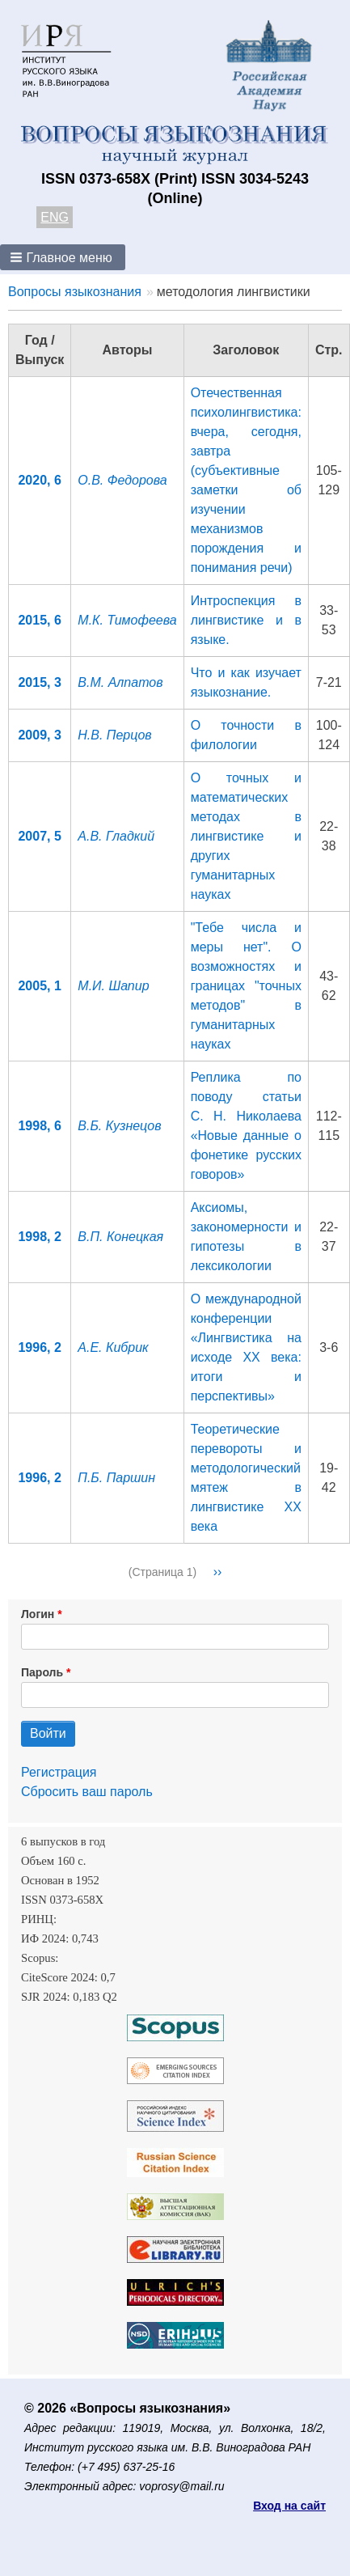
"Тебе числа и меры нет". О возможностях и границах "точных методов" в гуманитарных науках (246, 986)
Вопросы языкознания (74, 292)
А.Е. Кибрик (113, 1347)
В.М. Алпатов (120, 682)
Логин (37, 1614)
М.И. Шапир (113, 986)
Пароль (42, 1672)
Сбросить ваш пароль (87, 1792)
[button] (62, 257)
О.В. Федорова (122, 480)
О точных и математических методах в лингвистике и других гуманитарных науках (246, 836)
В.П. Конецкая (120, 1237)
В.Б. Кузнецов (119, 1126)
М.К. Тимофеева (127, 620)
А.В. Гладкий (116, 836)
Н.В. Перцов (114, 735)
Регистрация (59, 1772)
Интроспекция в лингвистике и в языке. (246, 620)
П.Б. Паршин (116, 1478)
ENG (54, 217)
